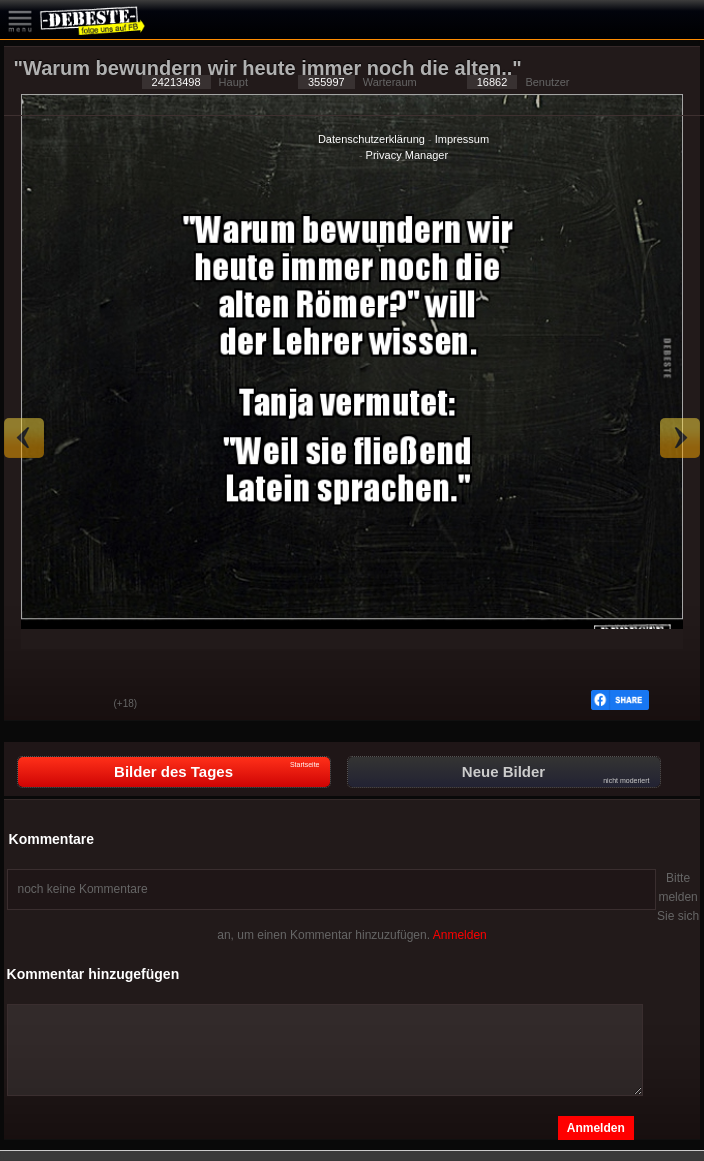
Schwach (84, 705)
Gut (34, 705)
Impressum (462, 139)
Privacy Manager (407, 155)
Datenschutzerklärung (371, 139)
